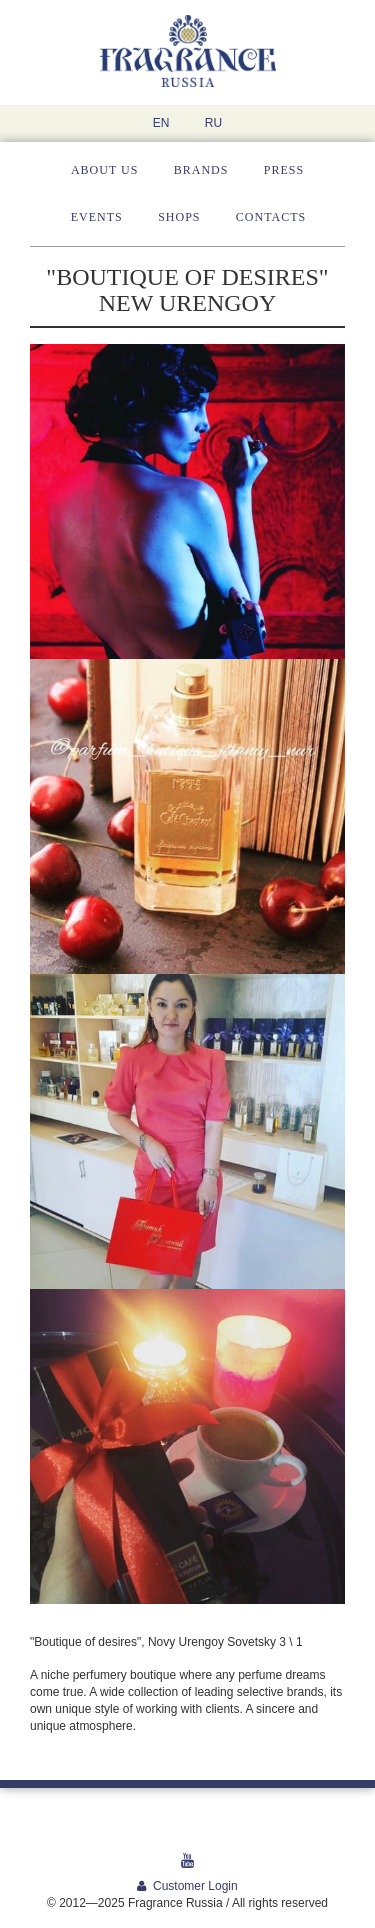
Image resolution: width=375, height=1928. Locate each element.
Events (97, 217)
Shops (179, 217)
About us (104, 170)
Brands (201, 170)
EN (161, 123)
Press (284, 170)
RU (213, 123)
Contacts (271, 217)
